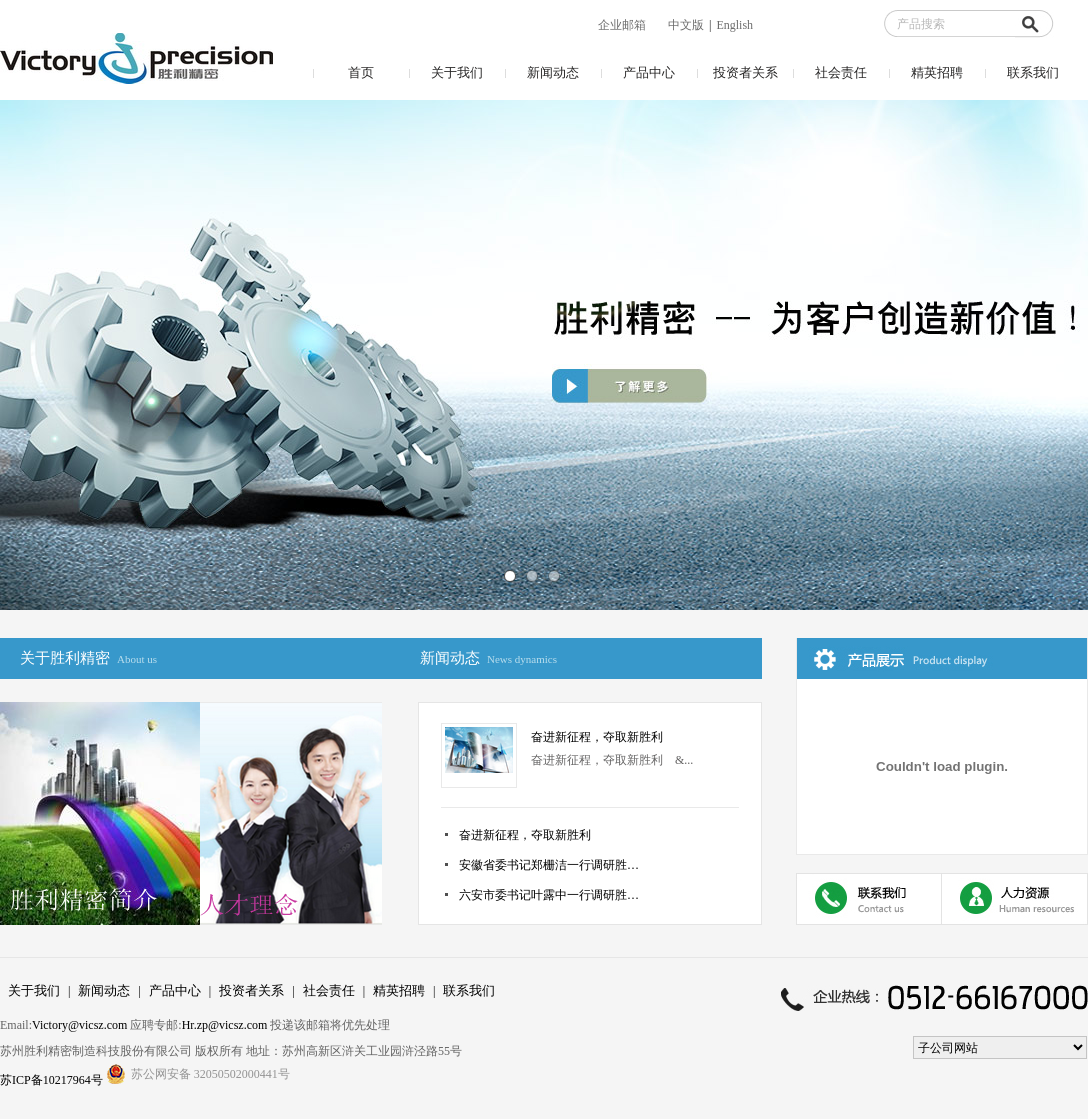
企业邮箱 (622, 25)
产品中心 (649, 72)
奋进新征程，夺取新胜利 (597, 737)
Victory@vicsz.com (79, 1025)
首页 (361, 72)
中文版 (686, 25)
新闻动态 (553, 72)
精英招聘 (937, 72)
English (734, 25)
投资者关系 (745, 72)
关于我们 (457, 72)
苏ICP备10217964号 (53, 1080)
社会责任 (841, 72)
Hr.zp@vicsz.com (225, 1025)
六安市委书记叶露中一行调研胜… (549, 895)
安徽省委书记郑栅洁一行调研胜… (549, 865)
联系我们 (1033, 72)
